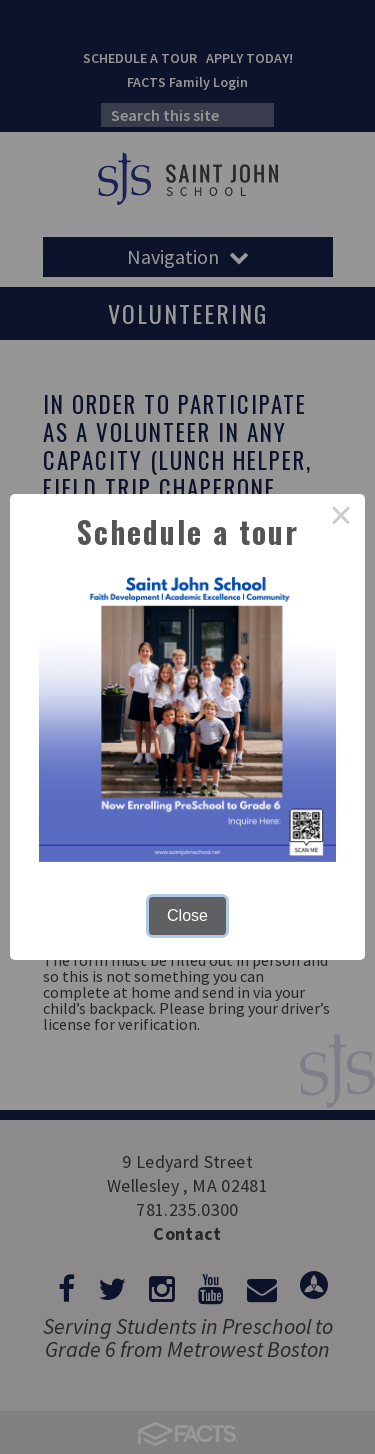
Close (187, 915)
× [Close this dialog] (341, 518)
